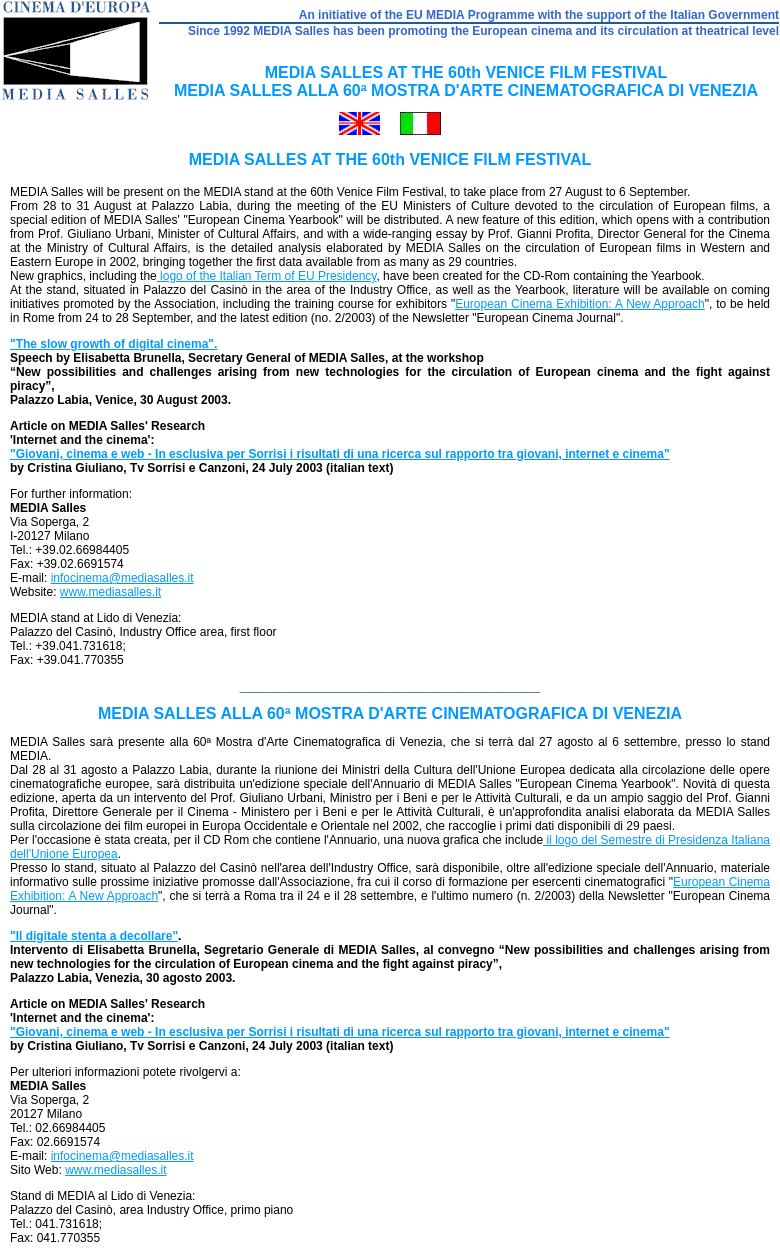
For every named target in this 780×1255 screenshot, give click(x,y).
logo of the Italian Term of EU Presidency (267, 276)
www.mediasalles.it (110, 592)
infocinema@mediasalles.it (122, 578)
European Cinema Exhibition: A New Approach (580, 304)
